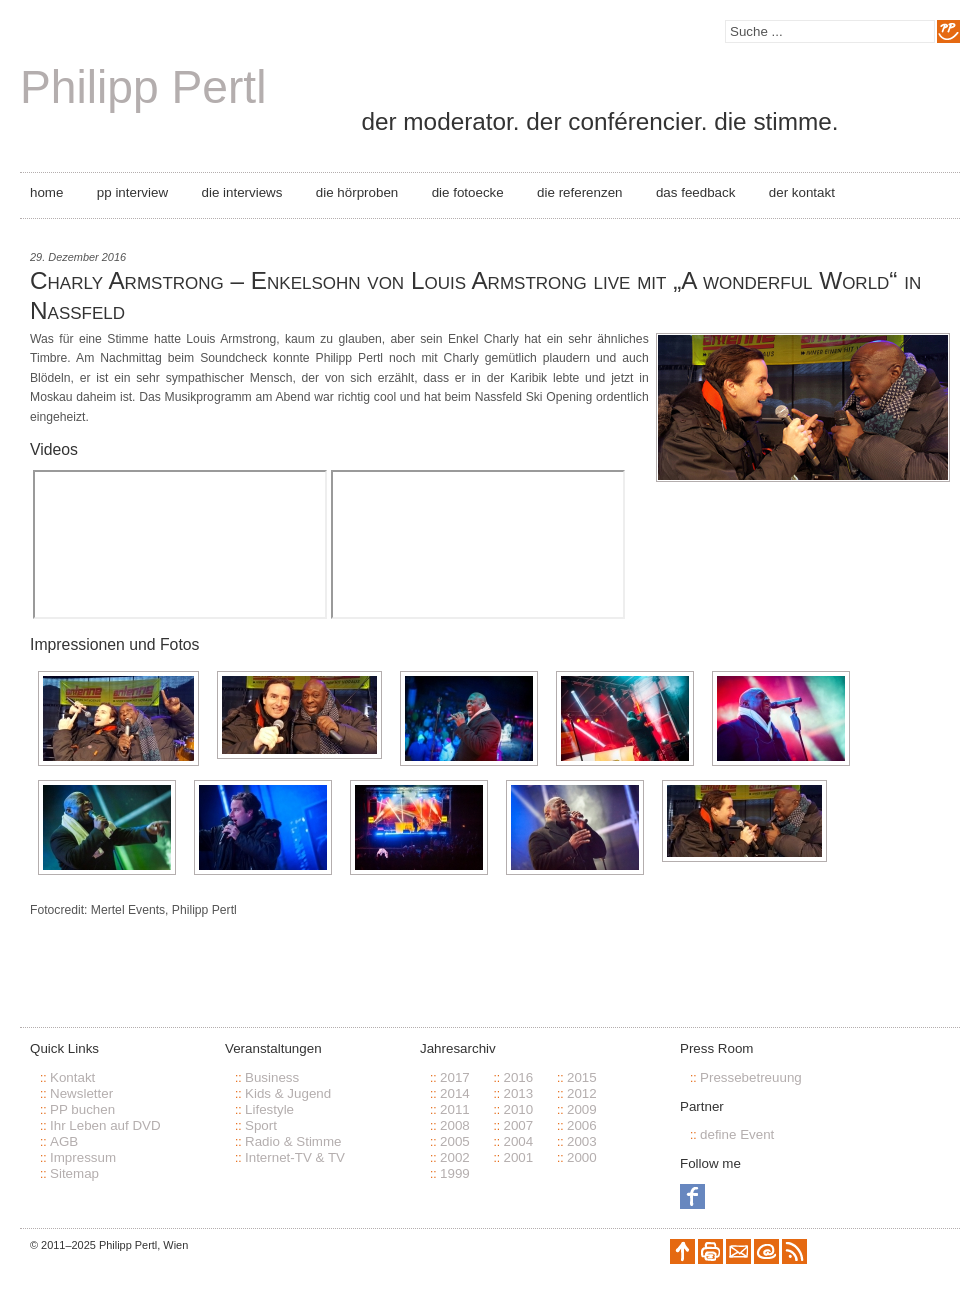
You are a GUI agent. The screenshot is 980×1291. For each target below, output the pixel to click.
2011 (455, 1109)
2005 (455, 1141)
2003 (582, 1141)
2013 (518, 1093)
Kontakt (72, 1077)
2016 (518, 1077)
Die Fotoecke (468, 192)
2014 (455, 1093)
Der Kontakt (802, 192)
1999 (455, 1173)
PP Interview (132, 192)
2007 (518, 1125)
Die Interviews (242, 192)
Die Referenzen (579, 192)
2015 (582, 1077)
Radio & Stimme (293, 1141)
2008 (455, 1125)
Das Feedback (695, 192)
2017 (455, 1077)
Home (46, 192)
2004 (518, 1141)
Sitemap (74, 1173)
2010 (518, 1109)
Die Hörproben (357, 192)
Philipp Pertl (143, 87)
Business (272, 1077)
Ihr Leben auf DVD (105, 1125)
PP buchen (82, 1109)
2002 (455, 1157)
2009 (582, 1109)
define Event (737, 1134)
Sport (261, 1125)
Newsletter (81, 1093)
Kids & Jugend (288, 1093)
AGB (64, 1141)
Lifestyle (269, 1109)
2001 (518, 1157)
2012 (582, 1093)
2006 (582, 1125)
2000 (582, 1157)
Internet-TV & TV (295, 1157)
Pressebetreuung (751, 1077)
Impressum (83, 1157)
